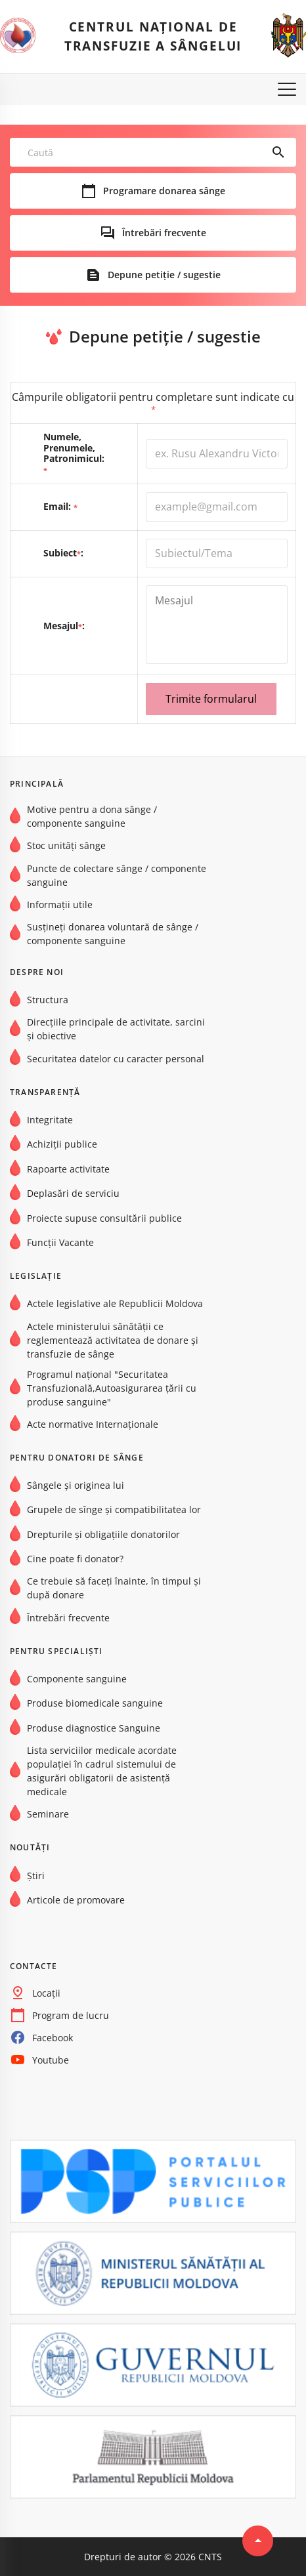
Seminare (48, 1814)
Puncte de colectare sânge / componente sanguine (116, 875)
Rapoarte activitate (68, 1169)
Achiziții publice (62, 1144)
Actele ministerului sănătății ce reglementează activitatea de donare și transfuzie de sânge (112, 1340)
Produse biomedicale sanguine (95, 1703)
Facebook (52, 2037)
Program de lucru (70, 2015)
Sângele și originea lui (75, 1485)
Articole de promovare (76, 1900)
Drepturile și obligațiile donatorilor (103, 1534)
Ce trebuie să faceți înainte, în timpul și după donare (114, 1588)
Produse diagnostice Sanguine (93, 1728)
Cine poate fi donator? (75, 1559)
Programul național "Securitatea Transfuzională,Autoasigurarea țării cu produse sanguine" (111, 1388)
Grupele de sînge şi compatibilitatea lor (114, 1510)
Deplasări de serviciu (73, 1193)
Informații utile (60, 904)
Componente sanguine (77, 1678)
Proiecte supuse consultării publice (104, 1218)
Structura (47, 999)
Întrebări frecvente (164, 233)
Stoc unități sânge (66, 846)
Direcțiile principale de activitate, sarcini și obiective (116, 1029)
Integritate (50, 1119)
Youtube (50, 2060)
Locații (46, 1993)
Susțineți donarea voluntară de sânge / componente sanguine (112, 934)
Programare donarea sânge (164, 191)
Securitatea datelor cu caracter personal (115, 1058)
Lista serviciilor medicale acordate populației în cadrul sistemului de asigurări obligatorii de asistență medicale (102, 1771)
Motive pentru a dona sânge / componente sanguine (92, 816)
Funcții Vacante (60, 1242)
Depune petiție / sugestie (164, 275)
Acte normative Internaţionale (92, 1424)
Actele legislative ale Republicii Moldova (115, 1304)
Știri (36, 1875)
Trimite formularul (211, 699)
